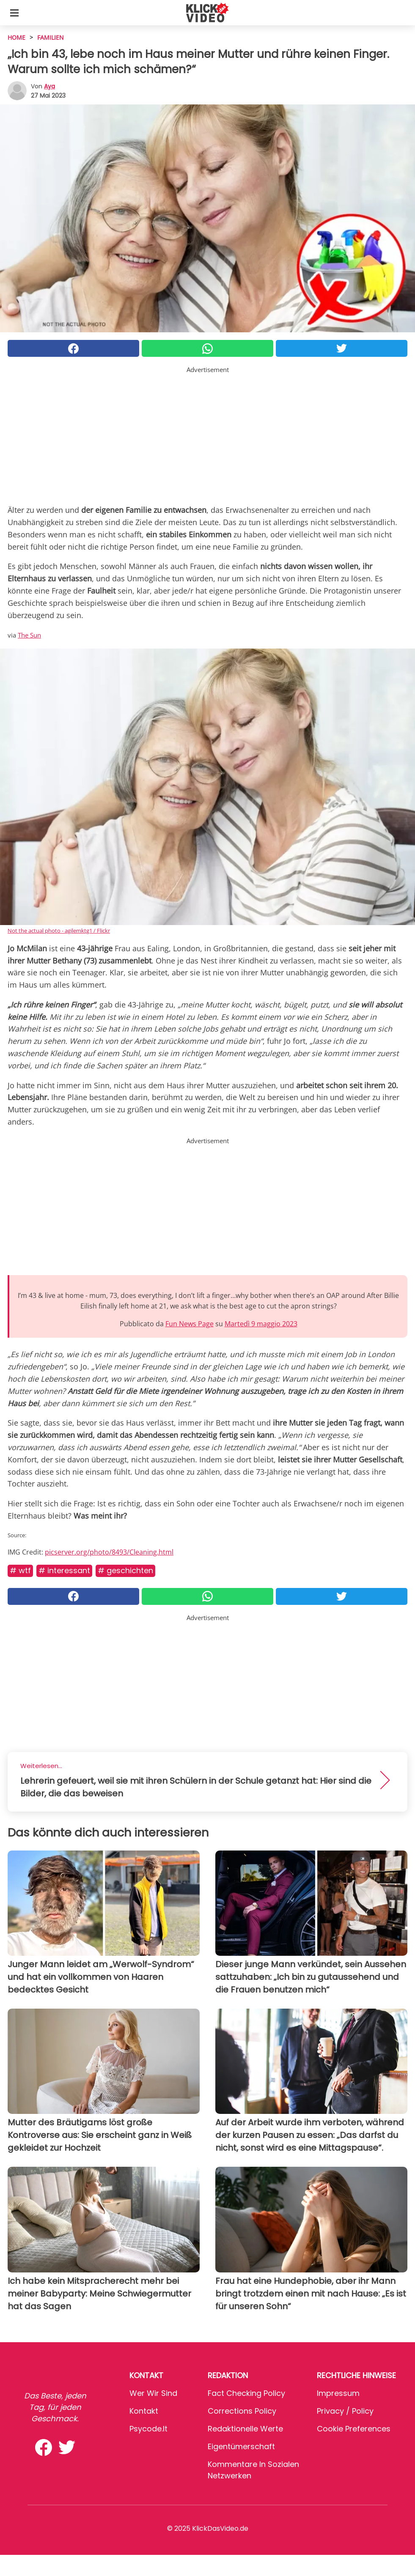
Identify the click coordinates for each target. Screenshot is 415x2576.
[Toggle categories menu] (14, 12)
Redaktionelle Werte (245, 2428)
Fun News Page (189, 1323)
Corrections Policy (242, 2411)
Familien (50, 37)
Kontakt (143, 2411)
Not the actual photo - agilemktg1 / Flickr (59, 930)
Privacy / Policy (345, 2411)
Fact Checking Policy (246, 2393)
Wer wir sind (153, 2393)
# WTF (20, 1570)
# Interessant (64, 1570)
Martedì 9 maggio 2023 (261, 1323)
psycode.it (148, 2428)
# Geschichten (125, 1570)
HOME (16, 37)
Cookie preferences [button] (353, 2428)
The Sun (29, 635)
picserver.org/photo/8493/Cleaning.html (109, 1552)
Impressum (338, 2393)
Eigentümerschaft (241, 2446)
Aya (49, 86)
